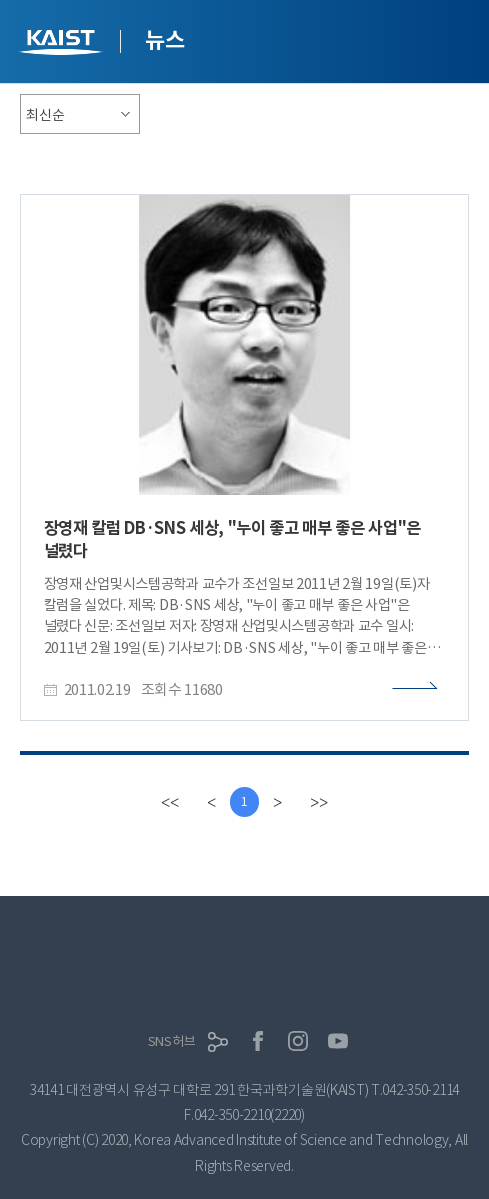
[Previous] (211, 802)
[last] (319, 802)
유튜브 (338, 1041)
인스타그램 (298, 1041)
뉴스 (164, 40)
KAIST (63, 44)
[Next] (277, 802)
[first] (170, 802)
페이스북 (258, 1041)
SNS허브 (172, 1041)
